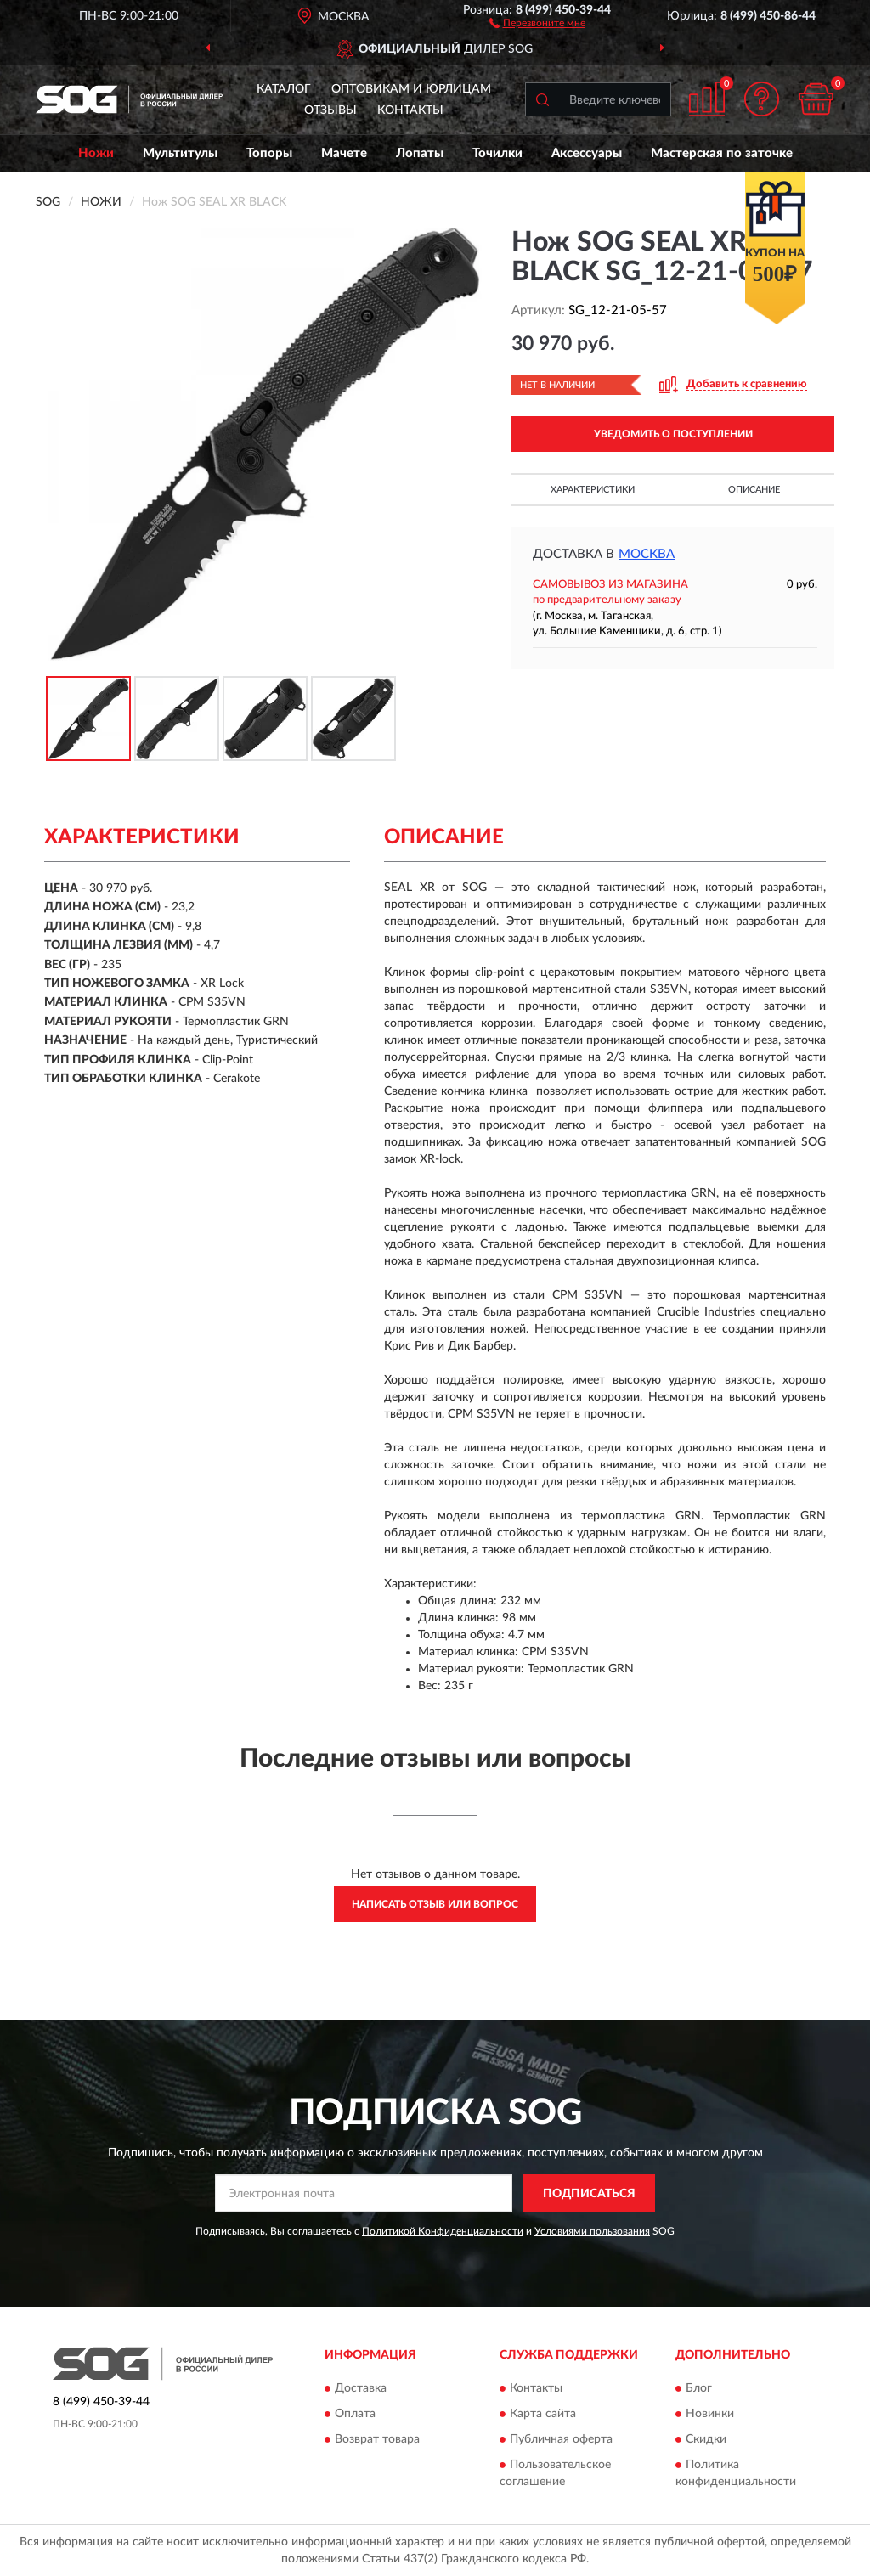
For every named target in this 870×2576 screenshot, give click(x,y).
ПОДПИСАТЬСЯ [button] (589, 2194)
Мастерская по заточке (722, 153)
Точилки (497, 153)
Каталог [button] (284, 89)
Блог (699, 2388)
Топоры (269, 153)
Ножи (96, 153)
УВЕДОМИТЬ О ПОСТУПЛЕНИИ (673, 434)
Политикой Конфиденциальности (442, 2231)
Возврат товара (377, 2439)
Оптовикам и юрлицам (411, 89)
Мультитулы (180, 153)
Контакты (410, 110)
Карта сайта (543, 2414)
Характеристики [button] (593, 489)
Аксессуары (586, 153)
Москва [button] (647, 554)
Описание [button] (754, 489)
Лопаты (419, 153)
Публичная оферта (561, 2439)
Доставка (361, 2388)
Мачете (344, 153)
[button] (537, 22)
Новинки (710, 2414)
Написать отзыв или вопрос (435, 1904)
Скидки (706, 2439)
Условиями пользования (592, 2231)
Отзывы (330, 110)
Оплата (355, 2414)
